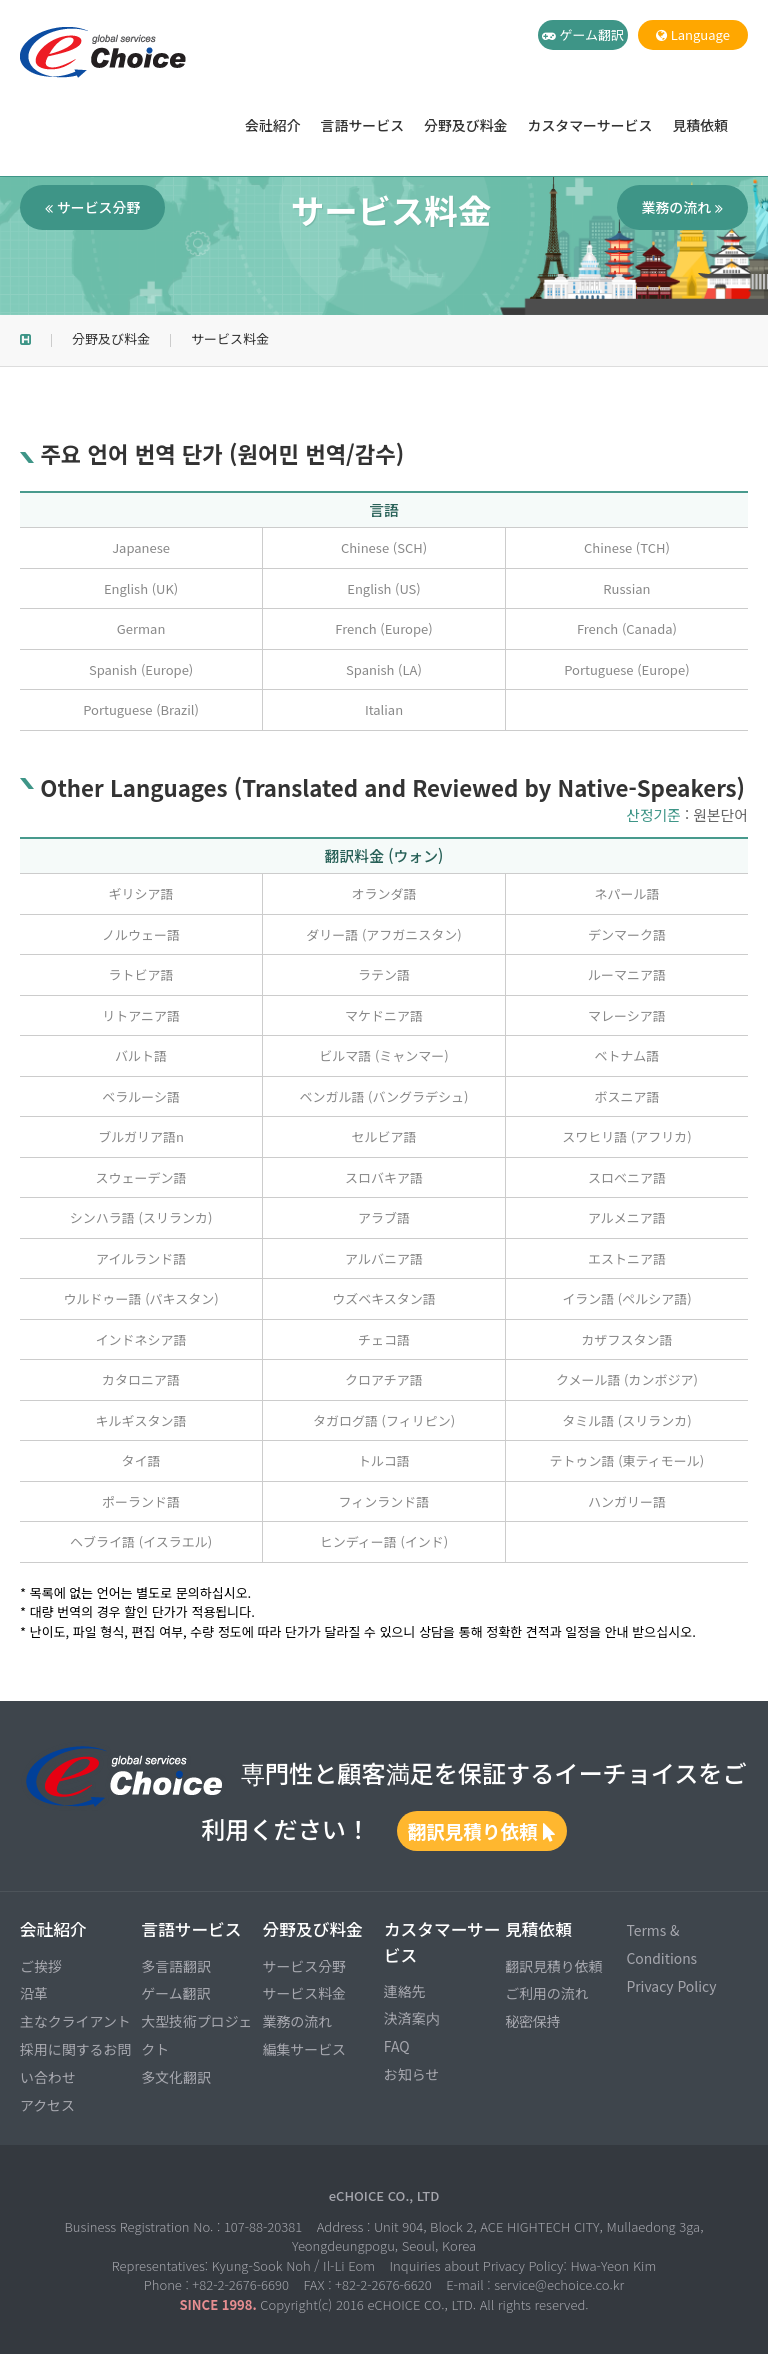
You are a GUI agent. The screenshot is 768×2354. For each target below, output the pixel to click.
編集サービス (304, 2049)
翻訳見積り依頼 (482, 1830)
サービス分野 (92, 207)
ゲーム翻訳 (583, 34)
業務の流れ (682, 207)
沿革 (34, 1993)
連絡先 (405, 1991)
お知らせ (411, 2074)
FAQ (397, 2046)
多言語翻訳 (176, 1966)
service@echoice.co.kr (559, 2284)
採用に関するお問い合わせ (75, 2063)
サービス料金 (304, 1993)
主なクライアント (75, 2021)
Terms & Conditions (661, 1944)
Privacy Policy (671, 1986)
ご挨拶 (41, 1966)
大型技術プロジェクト (196, 2035)
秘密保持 (533, 2021)
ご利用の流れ (546, 1993)
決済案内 (412, 2018)
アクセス (47, 2105)
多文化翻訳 (176, 2077)
